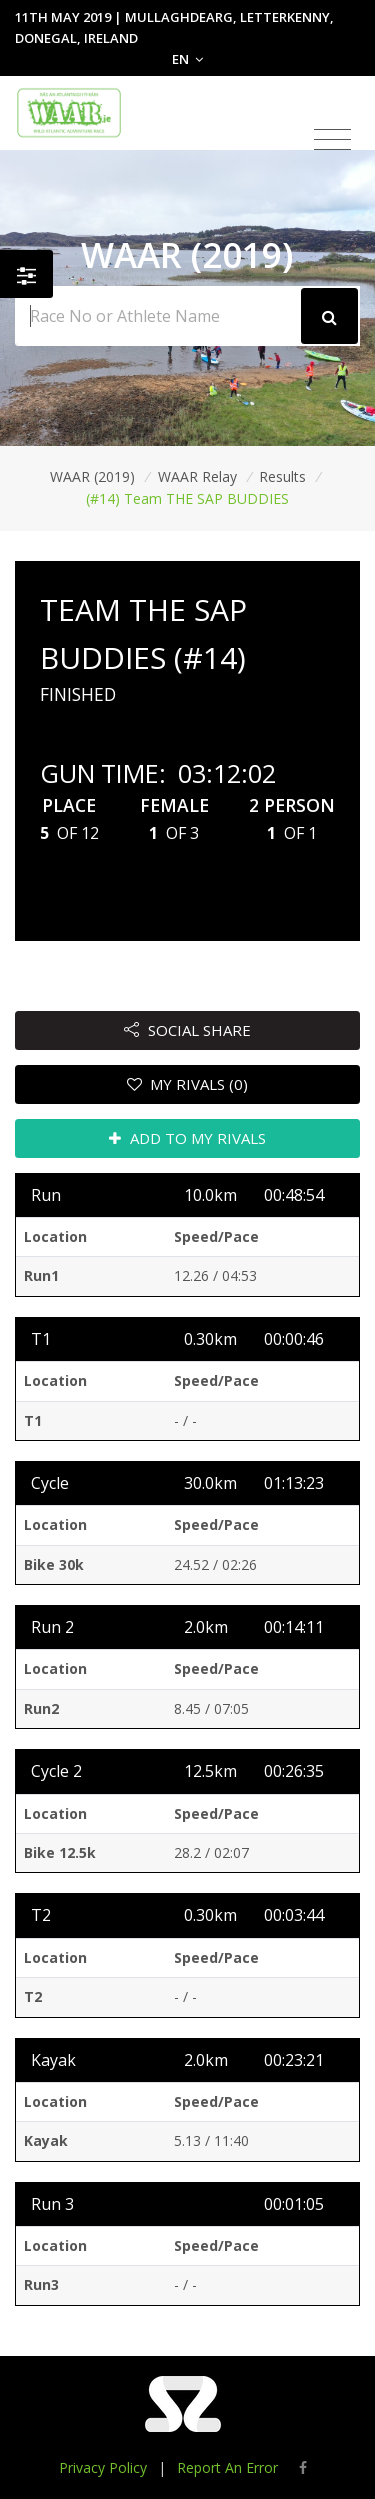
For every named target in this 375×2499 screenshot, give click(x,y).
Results (282, 476)
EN (187, 59)
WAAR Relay (197, 476)
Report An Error (227, 2467)
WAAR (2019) (92, 476)
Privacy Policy (103, 2467)
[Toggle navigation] (332, 140)
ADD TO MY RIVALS (187, 1138)
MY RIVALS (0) (188, 1084)
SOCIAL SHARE (187, 1030)
